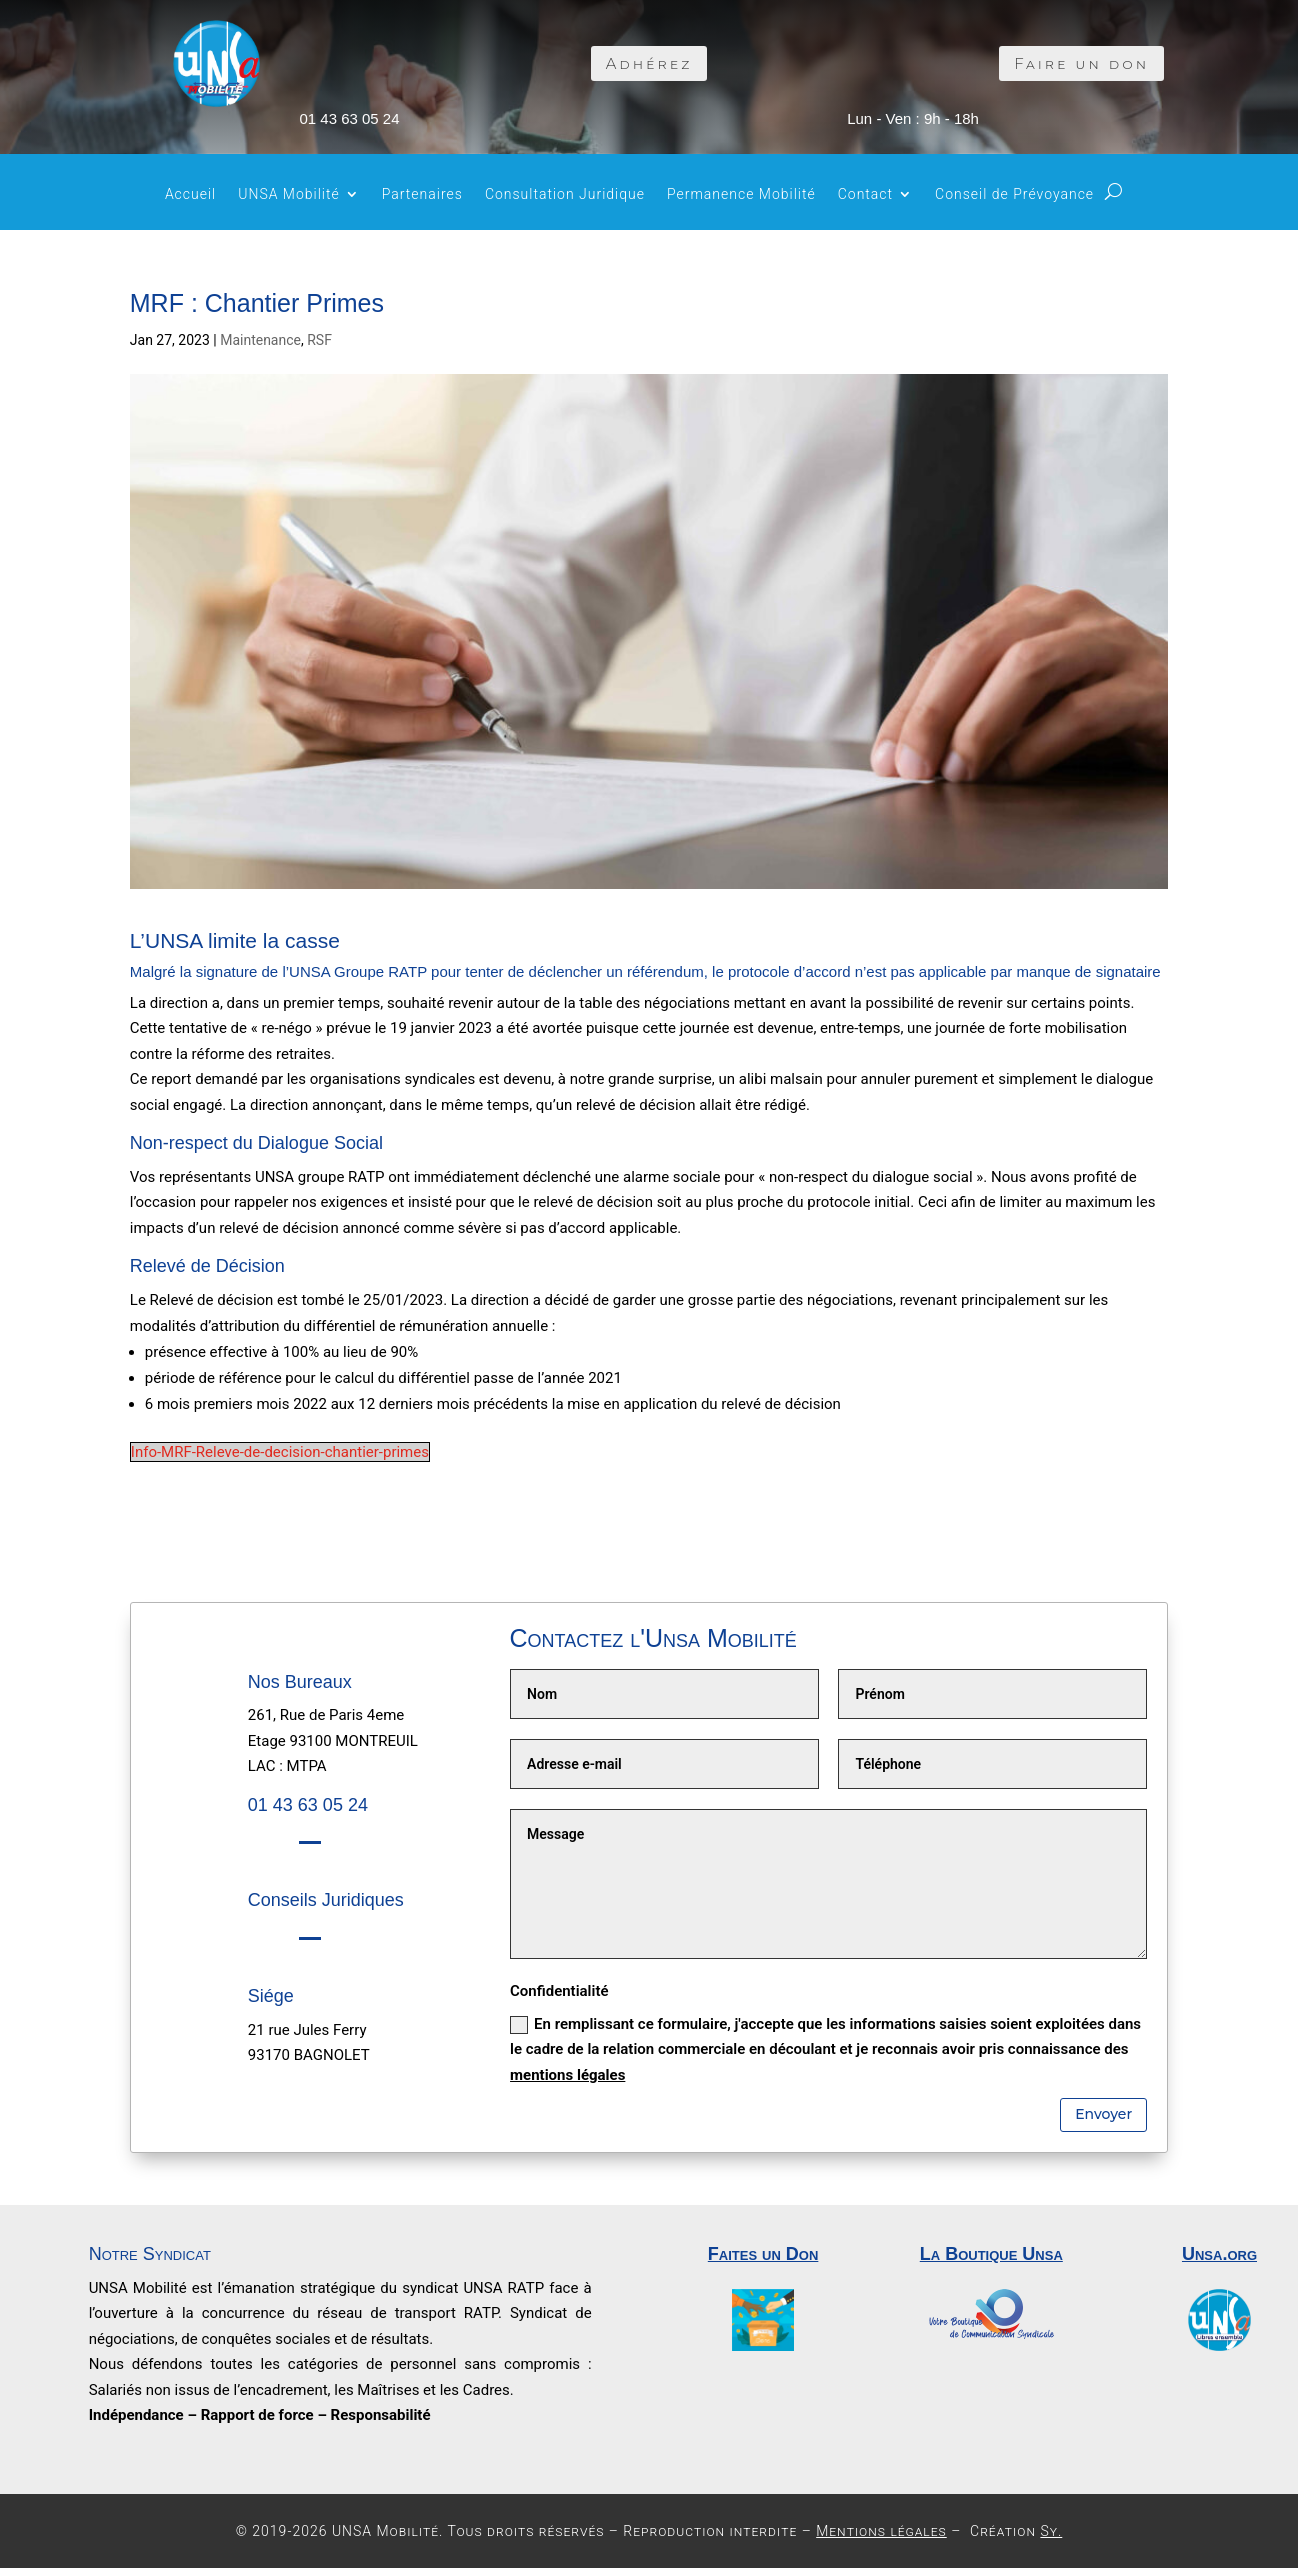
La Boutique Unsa (991, 2254)
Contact (865, 194)
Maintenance (260, 340)
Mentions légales (881, 2531)
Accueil (190, 194)
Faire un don (1081, 63)
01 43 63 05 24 (349, 118)
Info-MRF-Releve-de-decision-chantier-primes (280, 1452)
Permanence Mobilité (741, 194)
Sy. (1051, 2531)
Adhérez (649, 63)
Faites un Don (763, 2254)
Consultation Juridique (565, 194)
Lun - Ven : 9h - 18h (913, 118)
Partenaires (422, 194)
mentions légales (567, 2075)
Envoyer (1103, 2114)
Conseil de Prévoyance (1014, 194)
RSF (319, 340)
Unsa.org (1219, 2254)
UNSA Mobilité (289, 194)
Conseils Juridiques (326, 1900)
